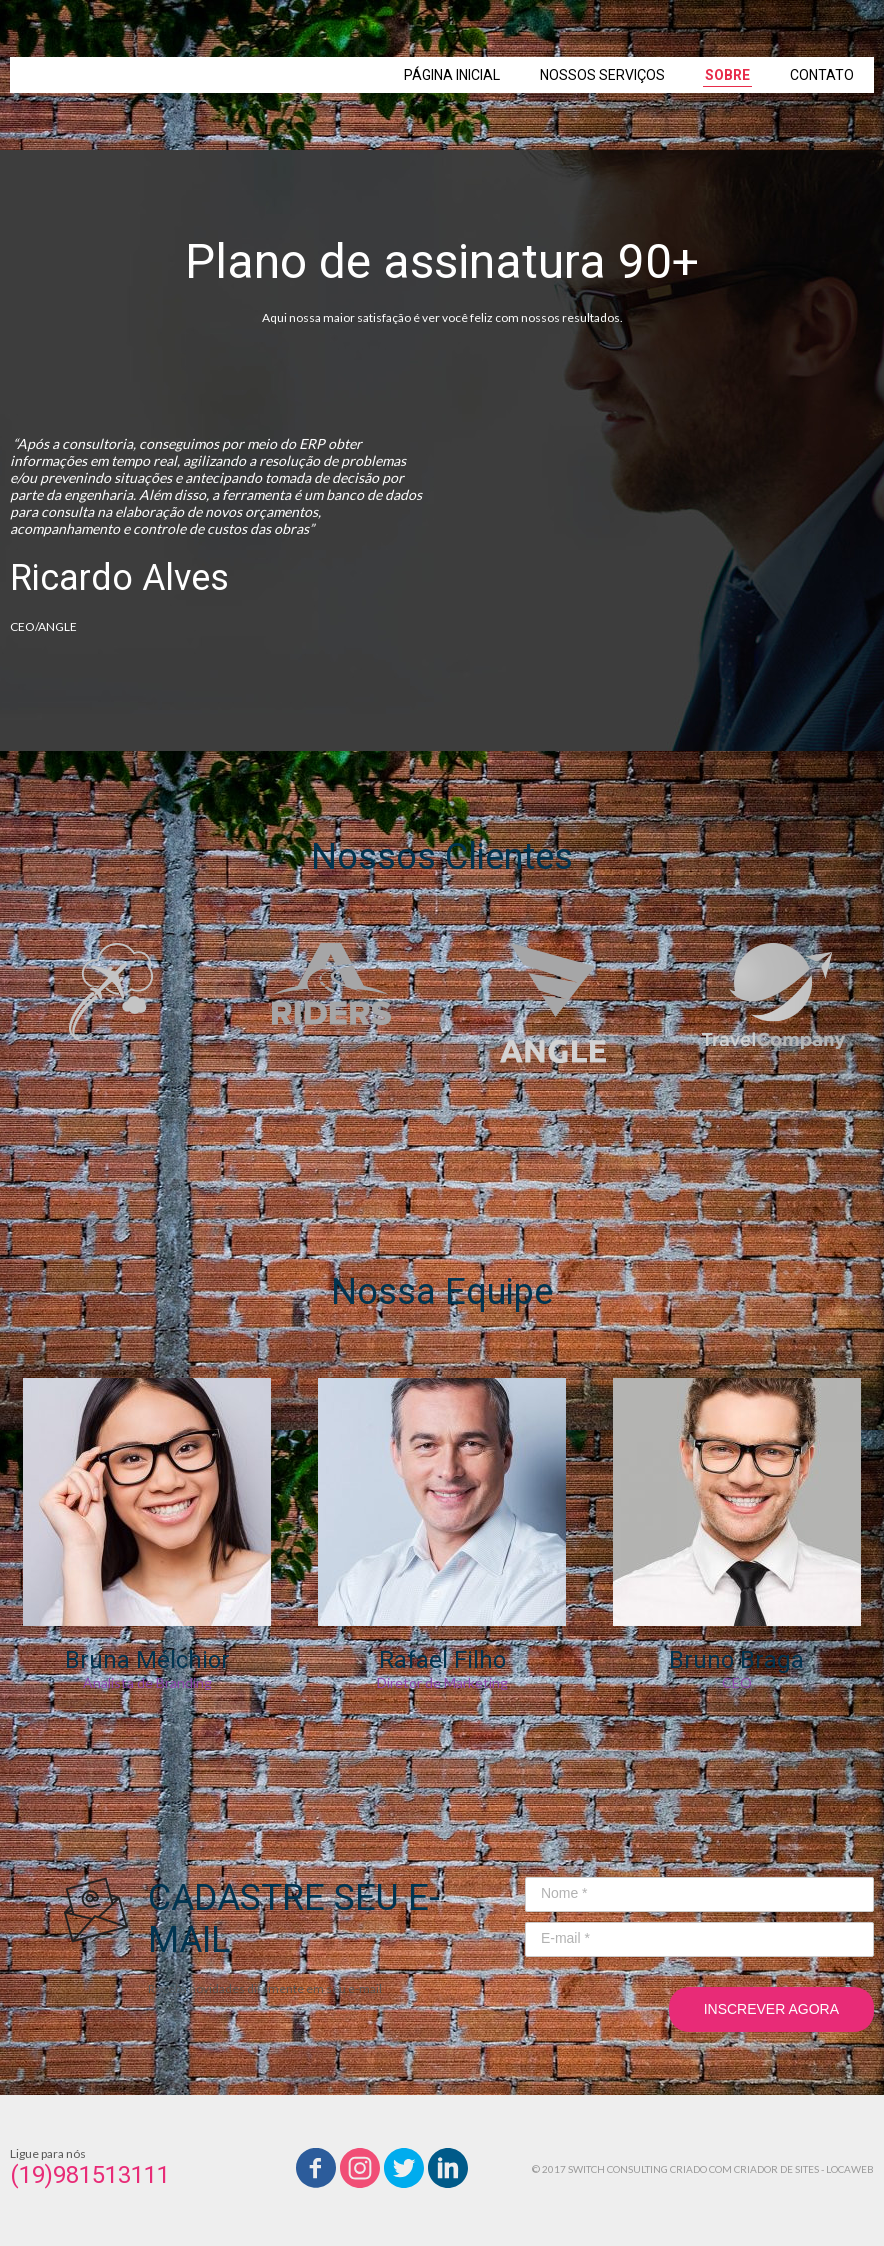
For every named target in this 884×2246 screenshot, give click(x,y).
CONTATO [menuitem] (822, 75)
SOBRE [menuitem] (727, 75)
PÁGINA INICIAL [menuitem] (452, 75)
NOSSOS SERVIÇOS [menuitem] (602, 75)
